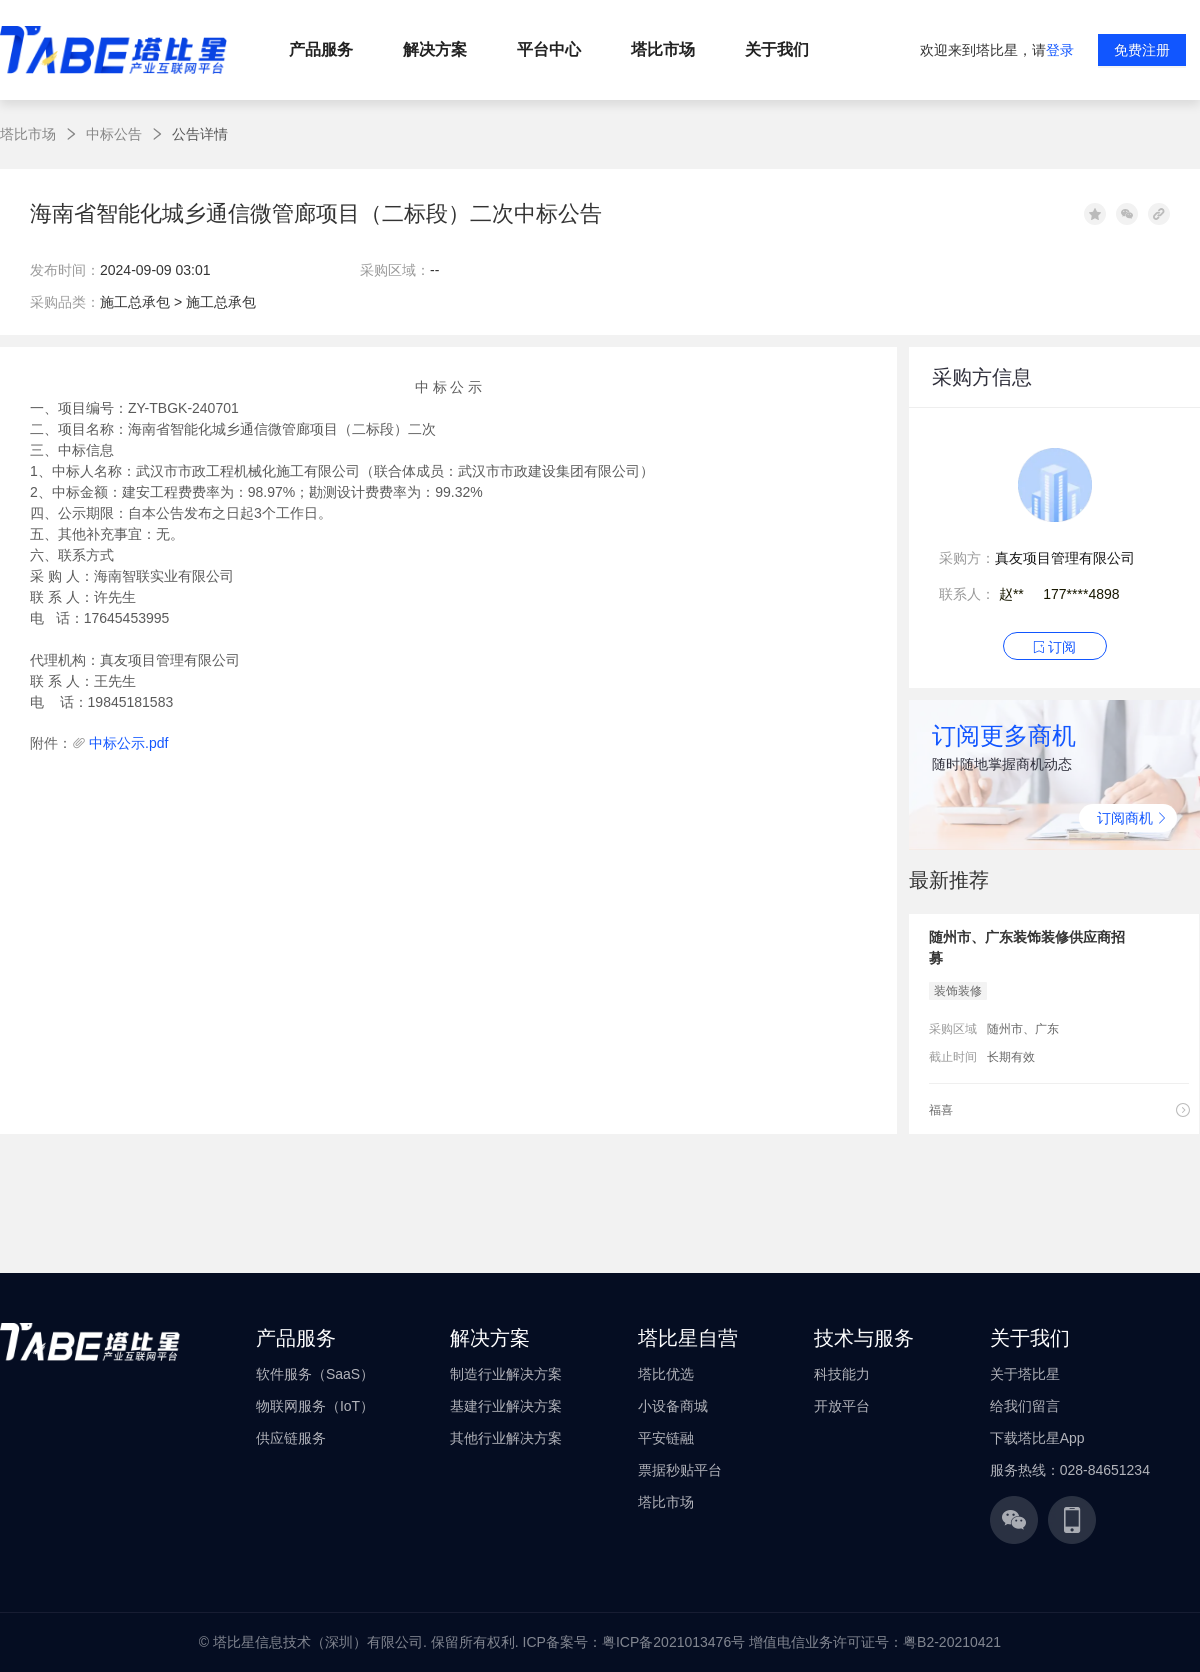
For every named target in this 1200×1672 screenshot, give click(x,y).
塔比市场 (28, 134)
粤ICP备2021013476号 (673, 1642)
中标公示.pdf (128, 743)
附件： (51, 743)
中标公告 (114, 134)
